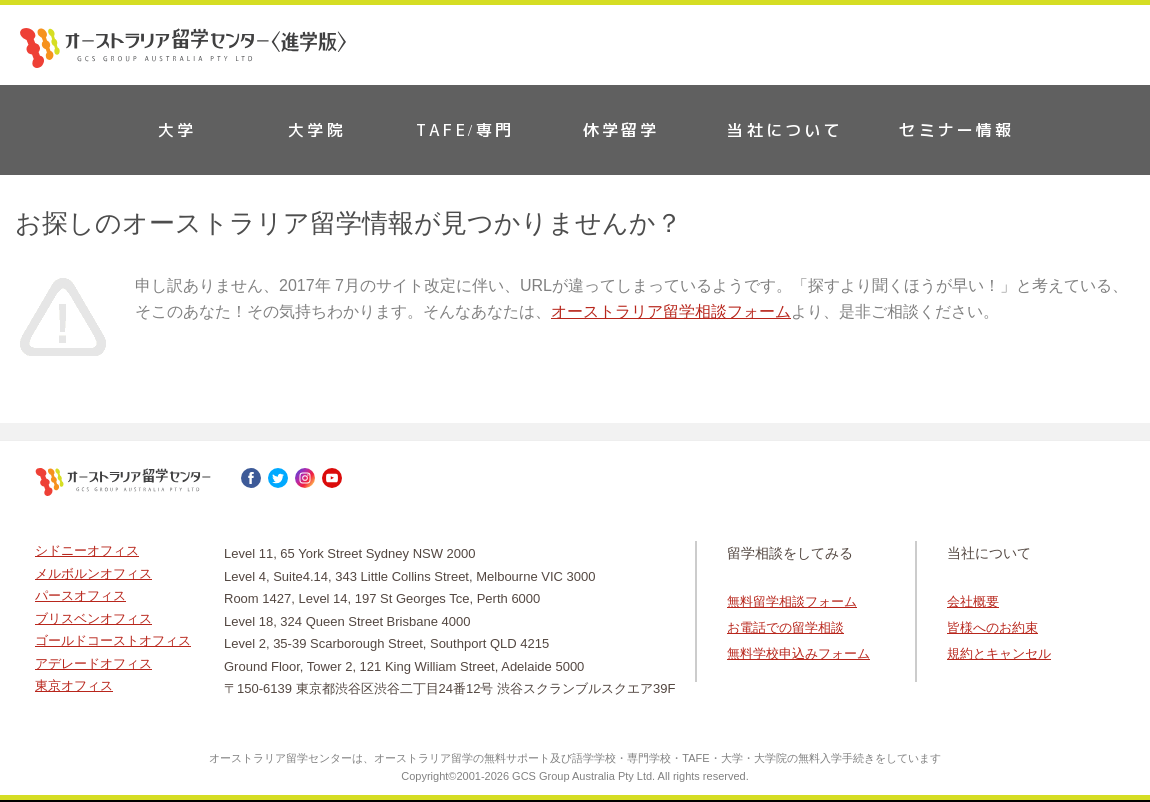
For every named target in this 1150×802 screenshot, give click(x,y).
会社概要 (973, 601)
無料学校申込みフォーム (798, 653)
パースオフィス (80, 595)
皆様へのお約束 (992, 627)
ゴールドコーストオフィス (113, 640)
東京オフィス (74, 685)
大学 (177, 130)
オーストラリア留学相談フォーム (671, 311)
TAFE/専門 (465, 130)
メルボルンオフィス (93, 573)
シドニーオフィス (87, 550)
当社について (784, 130)
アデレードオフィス (93, 663)
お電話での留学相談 (785, 627)
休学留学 (621, 130)
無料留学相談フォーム (792, 601)
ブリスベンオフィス (93, 618)
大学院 (317, 130)
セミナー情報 (956, 130)
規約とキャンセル (999, 653)
